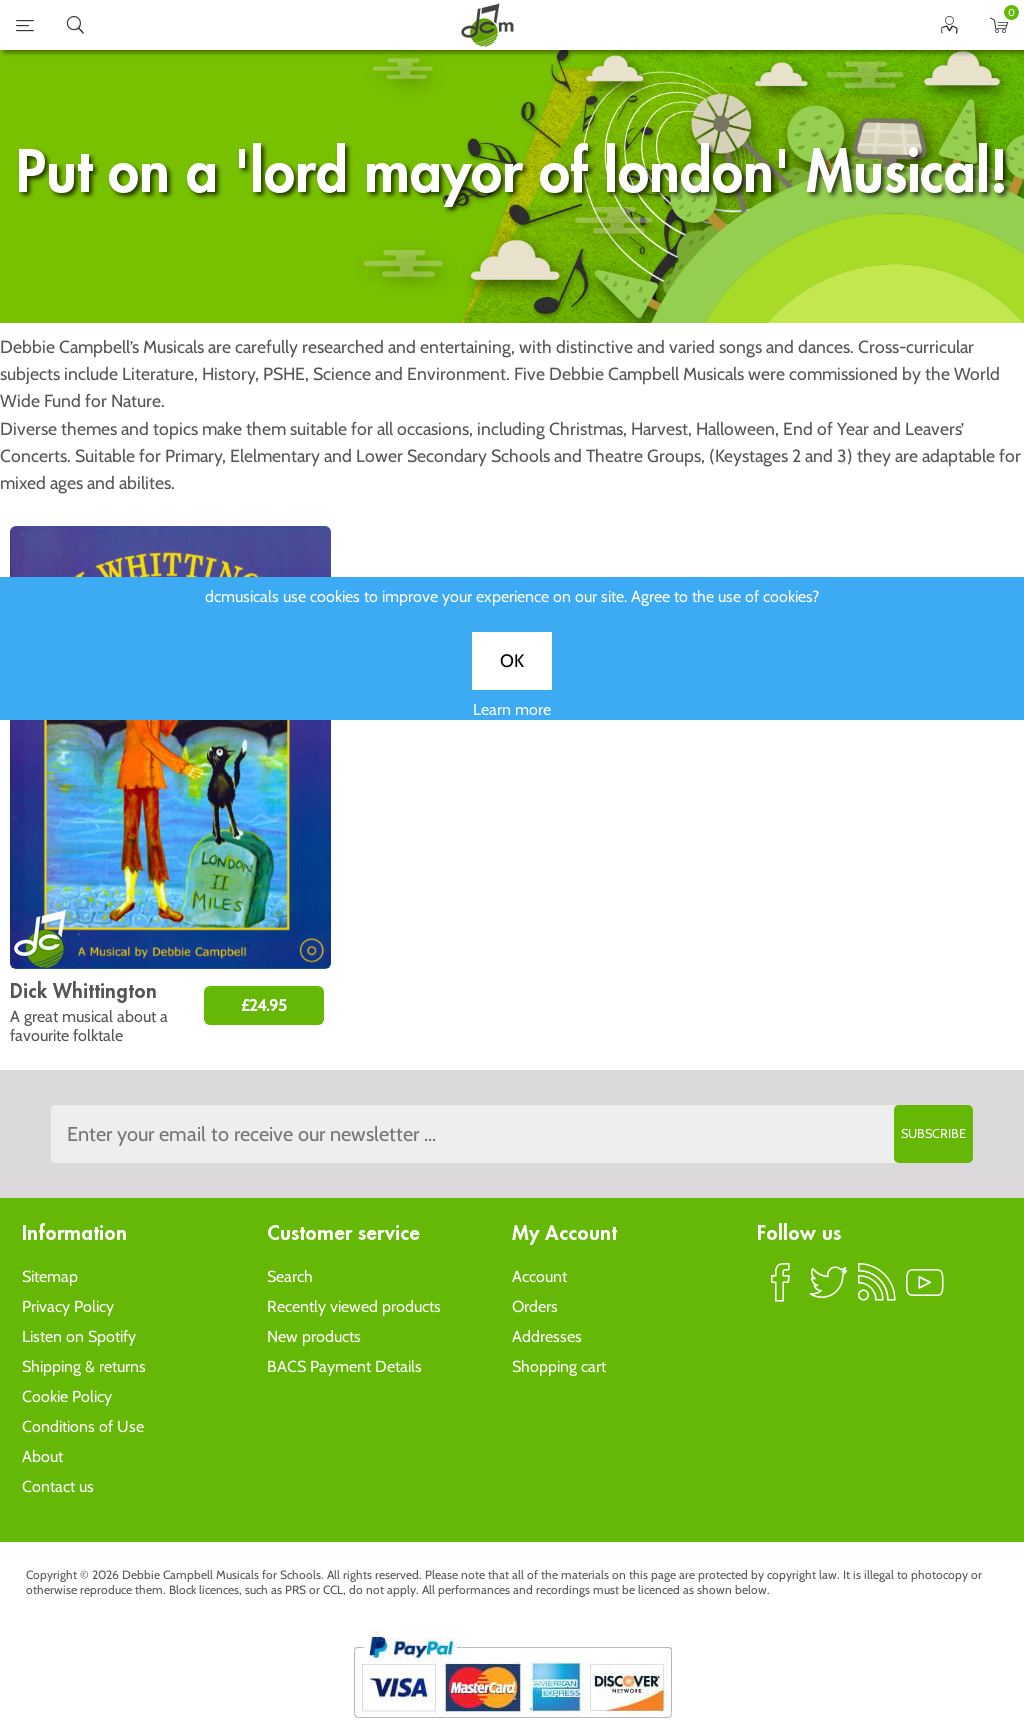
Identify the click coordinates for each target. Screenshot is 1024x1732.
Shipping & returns (84, 1366)
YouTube (925, 1291)
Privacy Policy (68, 1306)
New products (314, 1336)
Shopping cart (559, 1366)
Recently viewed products (354, 1306)
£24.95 (264, 1005)
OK (512, 682)
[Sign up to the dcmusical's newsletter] (512, 1134)
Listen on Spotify (79, 1336)
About (42, 1456)
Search (290, 1276)
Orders (535, 1306)
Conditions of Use (83, 1426)
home (487, 25)
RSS (877, 1291)
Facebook (781, 1291)
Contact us (58, 1486)
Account (539, 1276)
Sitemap (50, 1276)
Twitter (829, 1291)
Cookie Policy (67, 1396)
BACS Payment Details (344, 1366)
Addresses (547, 1336)
